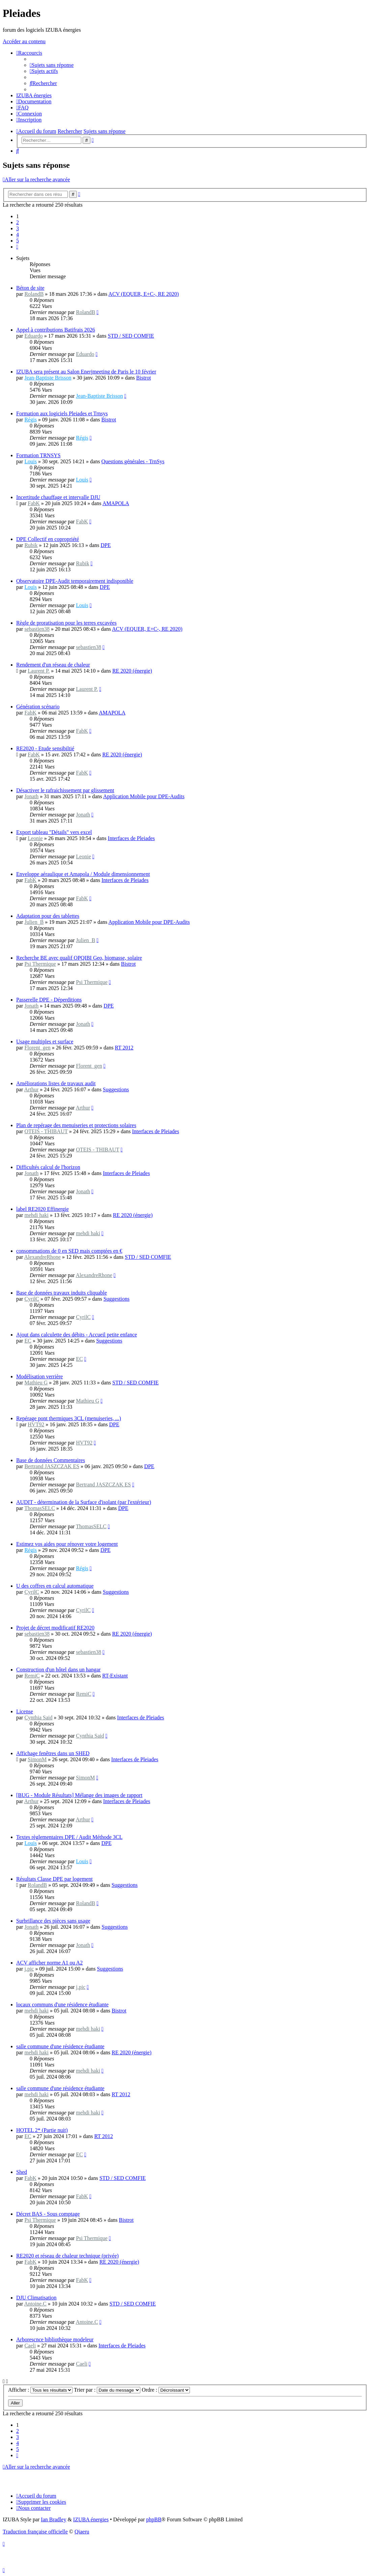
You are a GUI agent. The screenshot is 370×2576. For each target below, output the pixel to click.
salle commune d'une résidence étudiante (60, 2046)
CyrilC (31, 1299)
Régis (30, 419)
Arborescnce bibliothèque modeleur (54, 2339)
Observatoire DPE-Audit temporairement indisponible (74, 581)
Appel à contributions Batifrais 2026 (55, 330)
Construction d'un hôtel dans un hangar (58, 1669)
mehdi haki (36, 1215)
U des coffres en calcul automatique (54, 1586)
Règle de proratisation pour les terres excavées (66, 623)
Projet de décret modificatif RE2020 (55, 1628)
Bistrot (143, 378)
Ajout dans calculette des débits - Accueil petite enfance (76, 1334)
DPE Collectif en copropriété (47, 539)
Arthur (31, 1089)
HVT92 (36, 1424)
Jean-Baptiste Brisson (47, 378)
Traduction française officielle (35, 2531)
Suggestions (116, 1089)
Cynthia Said (38, 1717)
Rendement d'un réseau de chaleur (53, 665)
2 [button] (17, 222)
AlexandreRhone (42, 1257)
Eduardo (33, 336)
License (24, 1711)
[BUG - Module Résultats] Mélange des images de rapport (79, 1795)
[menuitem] (52, 65)
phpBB (153, 2519)
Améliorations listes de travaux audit (56, 1083)
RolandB (34, 294)
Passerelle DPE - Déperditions (49, 1000)
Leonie (35, 838)
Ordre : (166, 2390)
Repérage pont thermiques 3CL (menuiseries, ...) (68, 1418)
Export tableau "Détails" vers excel (54, 832)
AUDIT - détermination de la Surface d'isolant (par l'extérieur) (83, 1502)
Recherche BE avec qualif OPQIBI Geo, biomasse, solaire (79, 958)
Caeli (30, 2345)
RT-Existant (115, 1676)
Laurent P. (39, 671)
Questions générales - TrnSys (132, 461)
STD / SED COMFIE (131, 336)
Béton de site (30, 288)
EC (27, 1341)
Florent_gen (37, 1047)
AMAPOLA (116, 503)
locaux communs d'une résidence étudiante (62, 2004)
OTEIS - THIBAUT (45, 1131)
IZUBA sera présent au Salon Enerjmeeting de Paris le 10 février (86, 371)
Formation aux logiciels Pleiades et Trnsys (62, 413)
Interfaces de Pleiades (131, 838)
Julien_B (34, 922)
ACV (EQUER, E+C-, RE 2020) (143, 294)
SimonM (37, 1759)
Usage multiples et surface (44, 1041)
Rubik (30, 545)
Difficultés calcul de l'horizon (48, 1167)
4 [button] (17, 234)
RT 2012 (124, 1047)
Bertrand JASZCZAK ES (51, 1466)
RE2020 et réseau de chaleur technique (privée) (67, 2256)
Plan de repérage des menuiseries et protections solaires (76, 1125)
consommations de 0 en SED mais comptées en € (69, 1251)
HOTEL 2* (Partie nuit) (42, 2130)
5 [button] (17, 240)
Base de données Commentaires (50, 1460)
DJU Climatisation (36, 2297)
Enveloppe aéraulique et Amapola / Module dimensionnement (83, 874)
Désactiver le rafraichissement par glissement (65, 790)
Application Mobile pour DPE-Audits (143, 796)
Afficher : (40, 2390)
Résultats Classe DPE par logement (54, 1879)
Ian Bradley (53, 2519)
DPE (106, 545)
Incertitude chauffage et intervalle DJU (58, 497)
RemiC (31, 1676)
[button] (17, 247)
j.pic (29, 1969)
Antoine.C (35, 2304)
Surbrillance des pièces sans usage (53, 1921)
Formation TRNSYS (38, 455)
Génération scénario (37, 706)
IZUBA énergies (91, 2519)
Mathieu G (36, 1382)
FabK (34, 503)
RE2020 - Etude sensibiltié (45, 748)
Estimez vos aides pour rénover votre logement (67, 1544)
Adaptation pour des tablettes (47, 916)
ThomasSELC (39, 1508)
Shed (21, 2172)
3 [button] (17, 228)
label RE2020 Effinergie (42, 1209)
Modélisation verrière (39, 1376)
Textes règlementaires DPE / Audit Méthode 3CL (69, 1837)
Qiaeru (82, 2531)
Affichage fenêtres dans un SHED (52, 1753)
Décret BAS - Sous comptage (48, 2214)
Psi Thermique (40, 964)
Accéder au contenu (24, 41)
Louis (30, 461)
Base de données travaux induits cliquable (61, 1293)
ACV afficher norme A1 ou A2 (49, 1963)
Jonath (31, 796)
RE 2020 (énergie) (132, 671)
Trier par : (107, 2390)
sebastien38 (37, 629)
